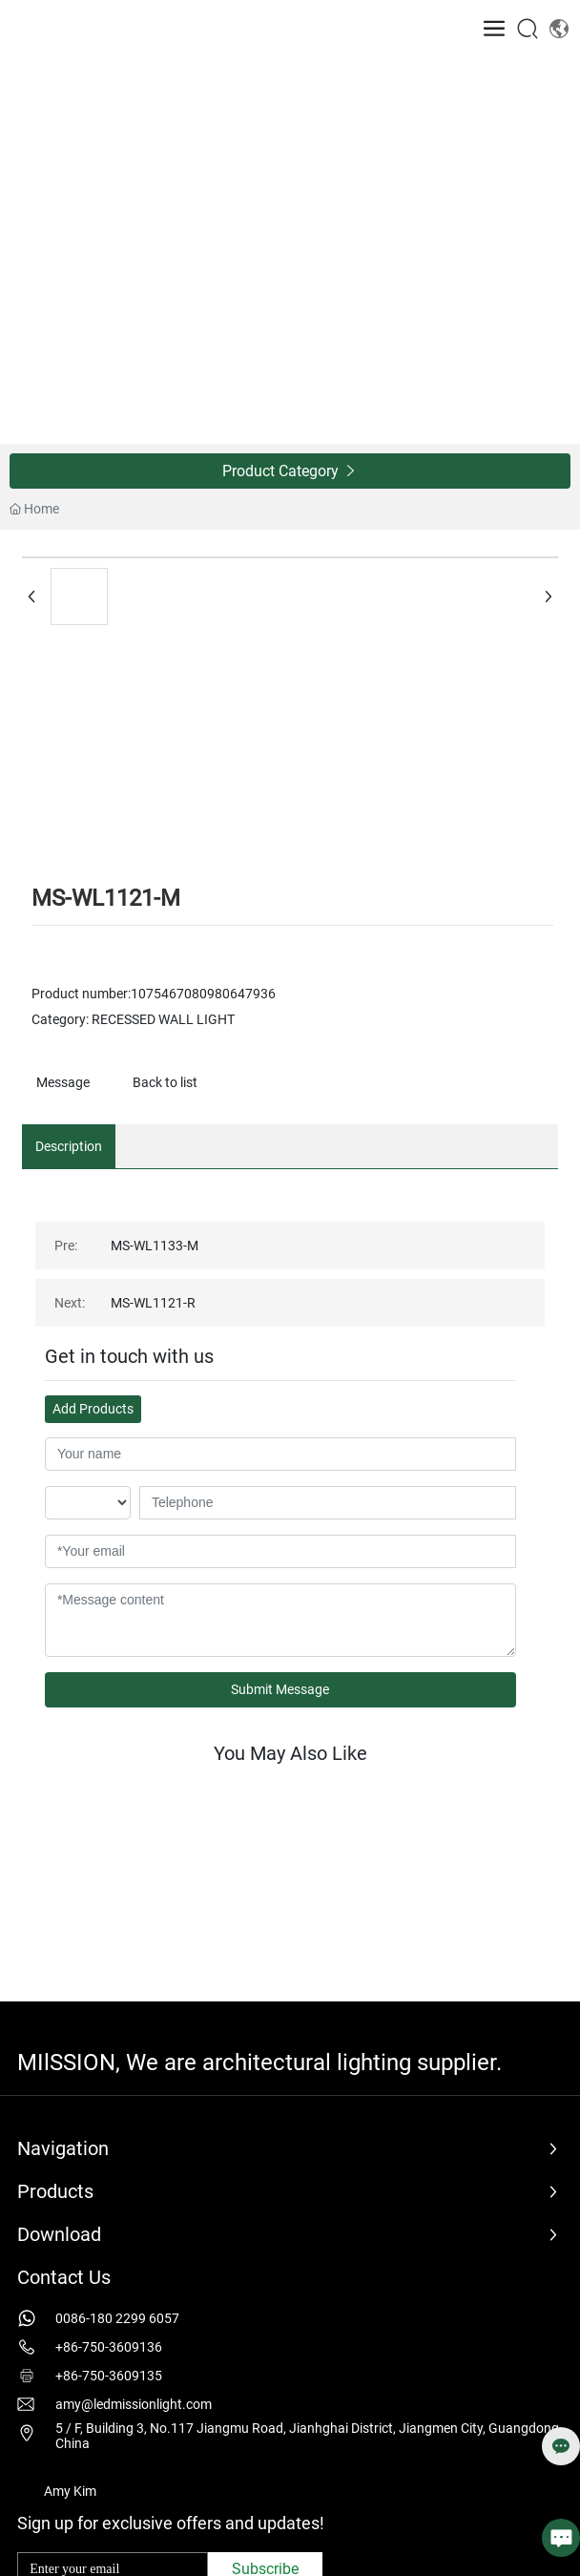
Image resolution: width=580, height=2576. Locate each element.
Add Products (93, 1408)
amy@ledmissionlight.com (133, 2404)
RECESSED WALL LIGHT (163, 1019)
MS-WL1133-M (154, 1245)
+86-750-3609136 (108, 2347)
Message (63, 1082)
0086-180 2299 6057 (117, 2318)
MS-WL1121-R (153, 1302)
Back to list (165, 1082)
